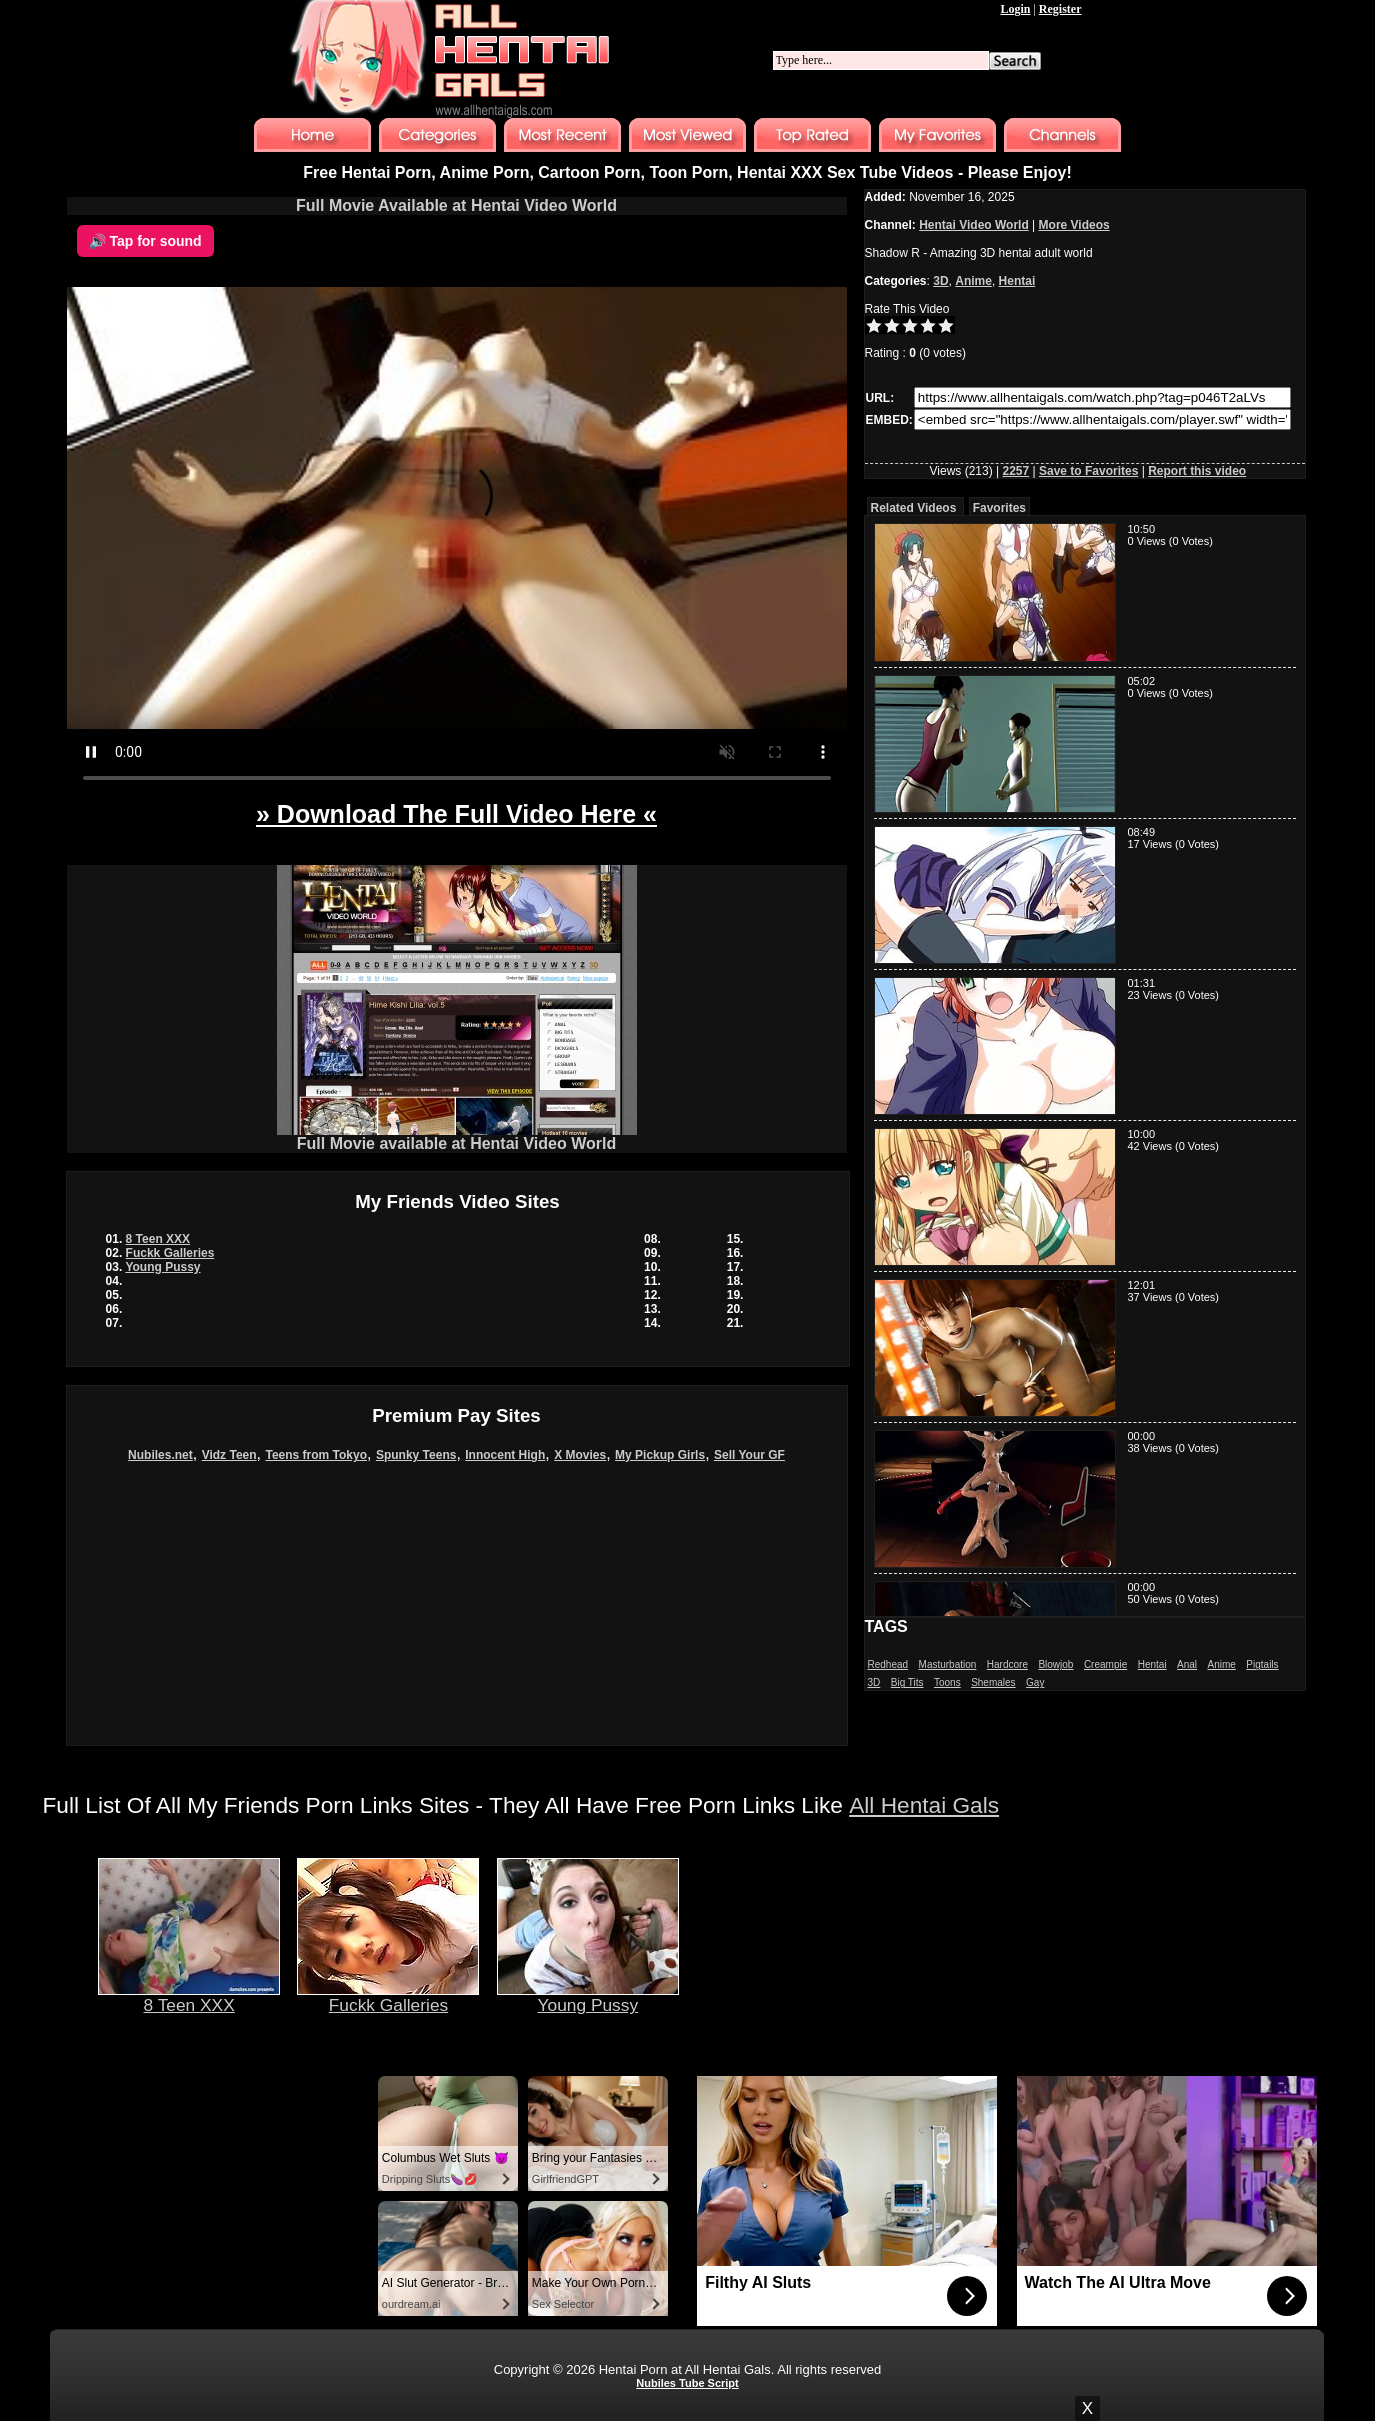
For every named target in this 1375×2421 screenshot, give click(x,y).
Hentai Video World (974, 225)
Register (1060, 9)
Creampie (1105, 1664)
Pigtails (1262, 1664)
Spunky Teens (416, 1455)
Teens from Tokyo (316, 1455)
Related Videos (914, 508)
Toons (947, 1682)
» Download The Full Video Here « (456, 814)
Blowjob (1055, 1664)
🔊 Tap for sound (145, 241)
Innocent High (505, 1455)
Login (1015, 9)
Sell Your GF (749, 1455)
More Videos (1074, 225)
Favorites (999, 508)
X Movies (580, 1455)
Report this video (1197, 471)
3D (940, 281)
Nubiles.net (160, 1455)
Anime (973, 281)
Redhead (888, 1664)
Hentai (1017, 281)
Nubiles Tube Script (687, 2383)
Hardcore (1007, 1664)
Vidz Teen (229, 1455)
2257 (1015, 471)
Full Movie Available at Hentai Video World (456, 205)
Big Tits (907, 1682)
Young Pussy (162, 1267)
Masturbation (948, 1664)
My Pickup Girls (660, 1455)
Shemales (993, 1682)
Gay (1035, 1682)
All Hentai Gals (924, 1805)
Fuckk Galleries (170, 1253)
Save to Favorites (1088, 471)
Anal (1187, 1664)
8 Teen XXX (158, 1239)
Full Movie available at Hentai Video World (457, 1136)
